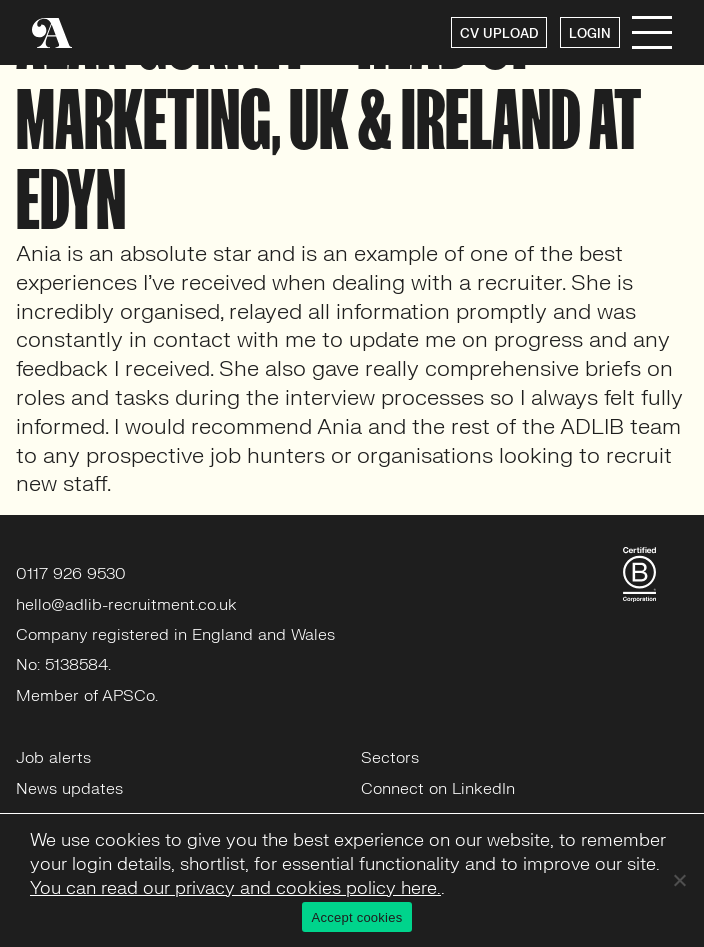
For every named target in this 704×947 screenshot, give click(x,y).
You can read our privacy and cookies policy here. (235, 888)
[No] (679, 880)
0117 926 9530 (71, 574)
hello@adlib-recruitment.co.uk (126, 605)
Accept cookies (357, 917)
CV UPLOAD (499, 34)
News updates (69, 789)
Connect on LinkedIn (438, 789)
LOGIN (590, 34)
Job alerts (53, 758)
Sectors (390, 758)
